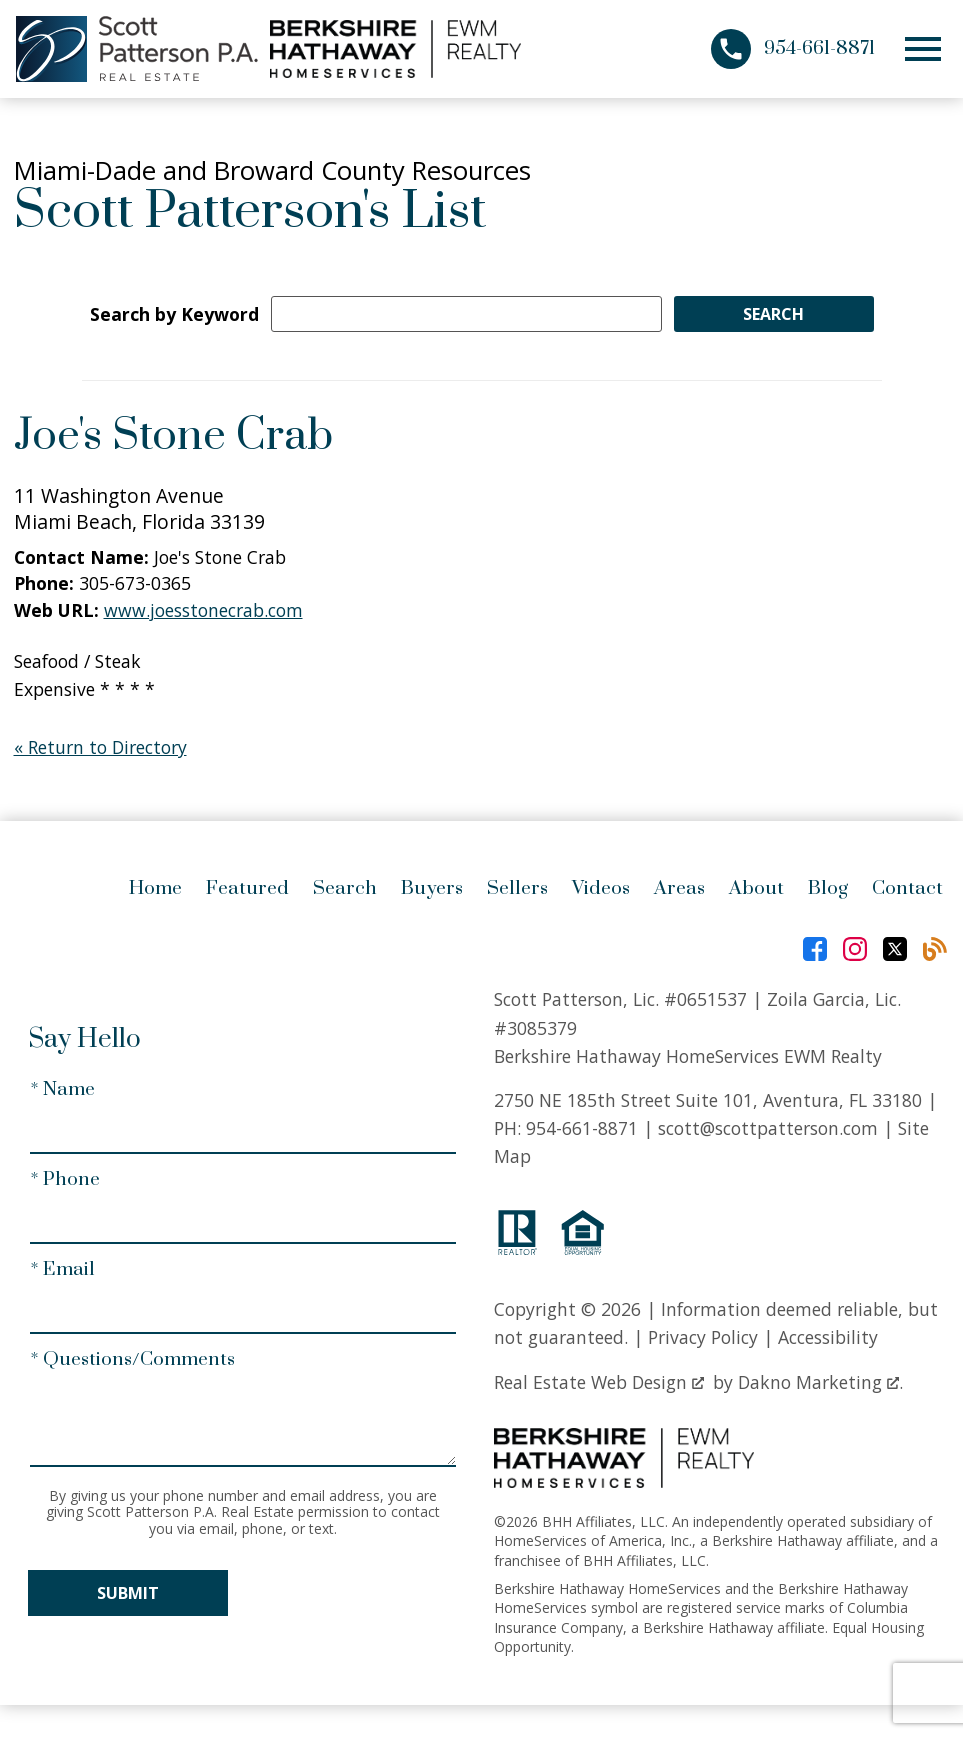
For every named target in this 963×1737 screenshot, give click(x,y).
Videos (601, 888)
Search (345, 888)
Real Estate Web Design (599, 1382)
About (756, 888)
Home (155, 888)
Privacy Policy (703, 1337)
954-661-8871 (582, 1128)
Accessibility (828, 1337)
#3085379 (535, 1028)
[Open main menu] (923, 49)
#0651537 (705, 999)
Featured (247, 888)
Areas (679, 888)
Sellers (517, 888)
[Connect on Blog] (935, 949)
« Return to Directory (100, 747)
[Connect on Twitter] (895, 949)
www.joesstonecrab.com (203, 610)
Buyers (432, 888)
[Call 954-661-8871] (793, 49)
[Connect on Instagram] (855, 949)
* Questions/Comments (132, 1359)
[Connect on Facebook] (815, 949)
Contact (907, 888)
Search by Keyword (174, 314)
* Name (62, 1089)
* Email (62, 1269)
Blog (828, 888)
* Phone (65, 1179)
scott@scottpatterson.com (768, 1128)
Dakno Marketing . (820, 1382)
